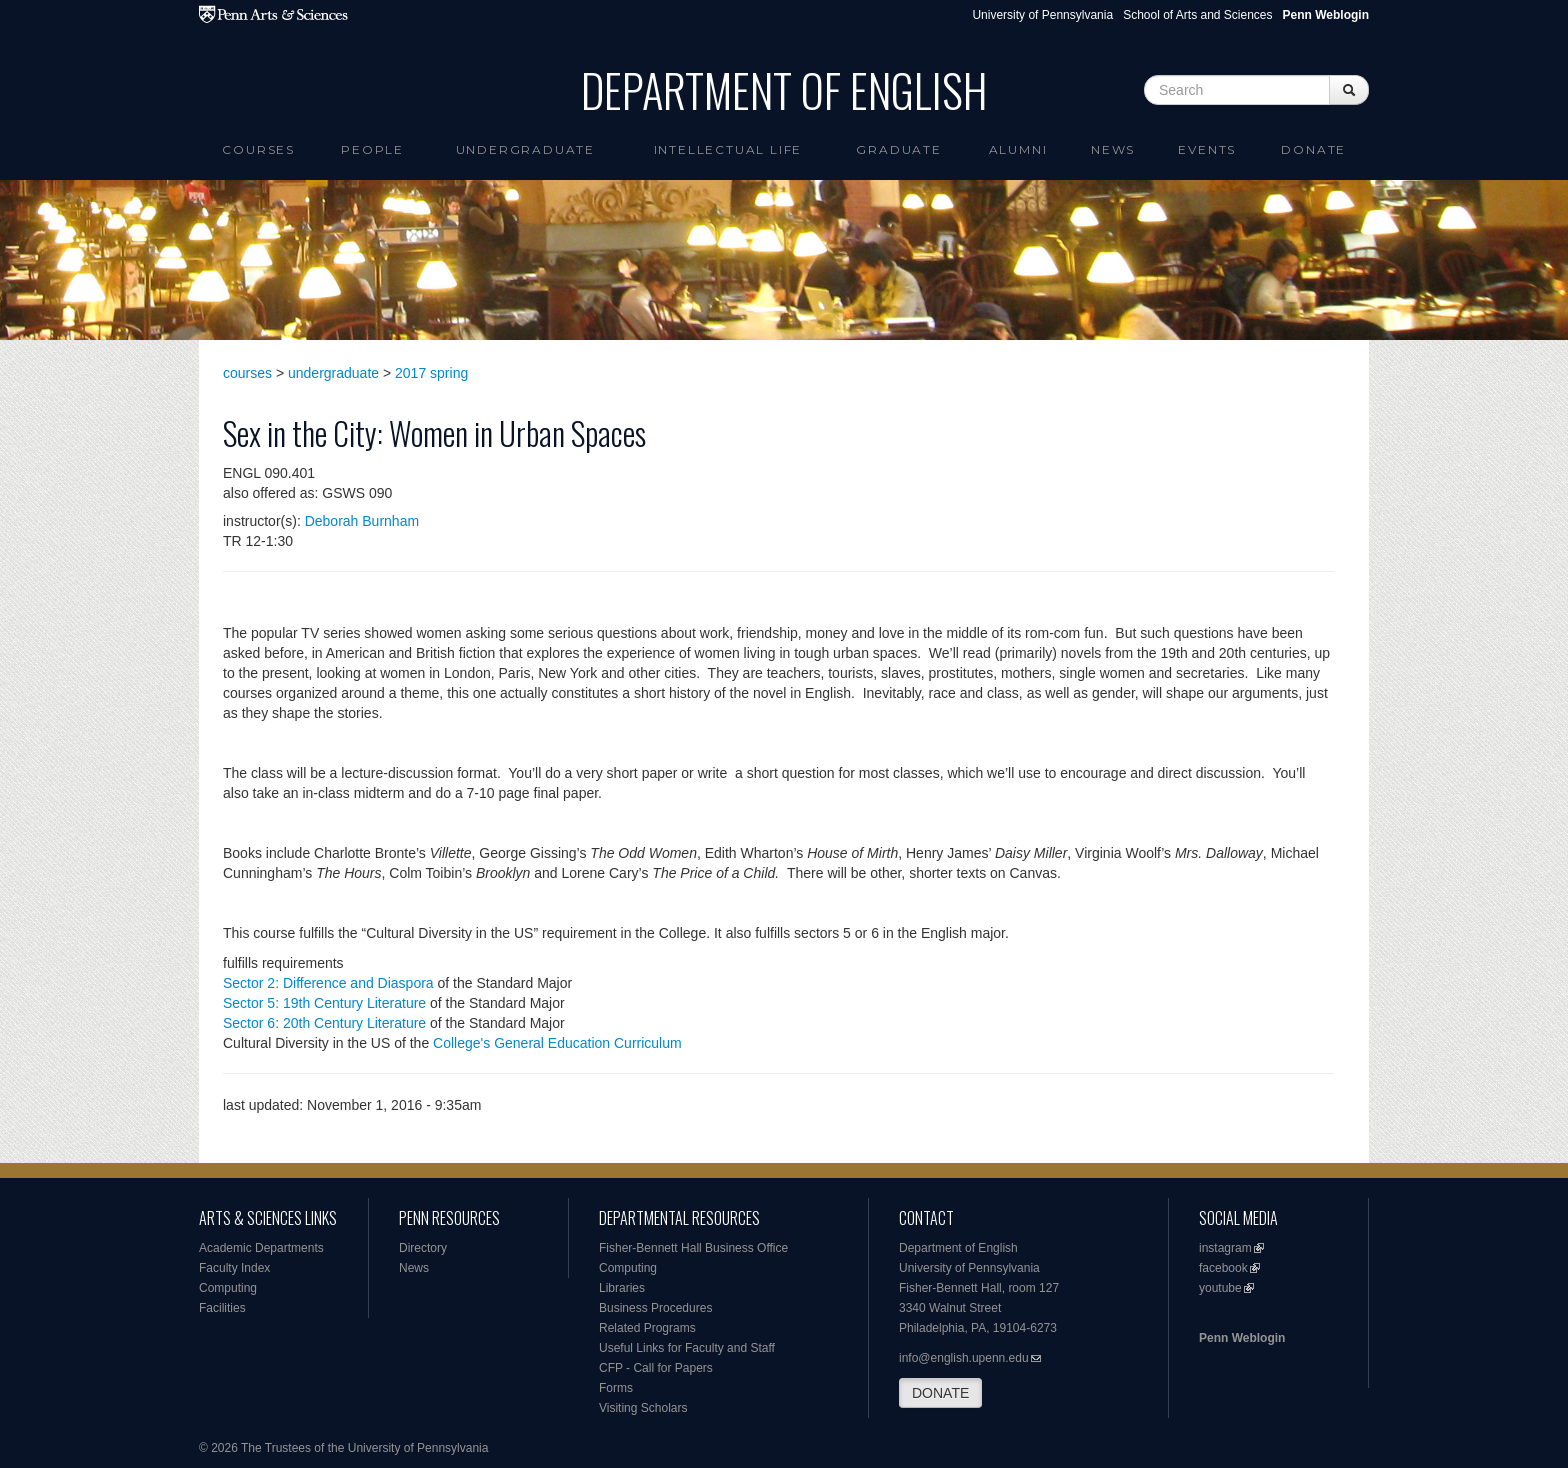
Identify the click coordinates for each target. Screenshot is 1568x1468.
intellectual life (728, 149)
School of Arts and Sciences (1197, 15)
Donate (1313, 149)
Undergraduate (525, 149)
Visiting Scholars (643, 1408)
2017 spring (431, 373)
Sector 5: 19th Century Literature (324, 1003)
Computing (228, 1288)
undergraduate (333, 373)
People (372, 149)
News (1113, 149)
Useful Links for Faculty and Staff (687, 1348)
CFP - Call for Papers (656, 1368)
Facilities (222, 1308)
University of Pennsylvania (1042, 15)
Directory (423, 1248)
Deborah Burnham (362, 521)
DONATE (940, 1393)
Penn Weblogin (1242, 1338)
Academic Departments (261, 1248)
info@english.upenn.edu (964, 1358)
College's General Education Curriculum (557, 1043)
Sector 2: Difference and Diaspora (328, 983)
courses (247, 373)
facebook (1223, 1268)
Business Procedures (655, 1308)
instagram (1225, 1248)
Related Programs (647, 1328)
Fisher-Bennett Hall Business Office (693, 1248)
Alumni (1018, 149)
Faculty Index (234, 1268)
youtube (1220, 1288)
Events (1207, 149)
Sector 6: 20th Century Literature (324, 1023)
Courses (258, 149)
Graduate (898, 149)
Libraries (622, 1288)
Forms (616, 1388)
